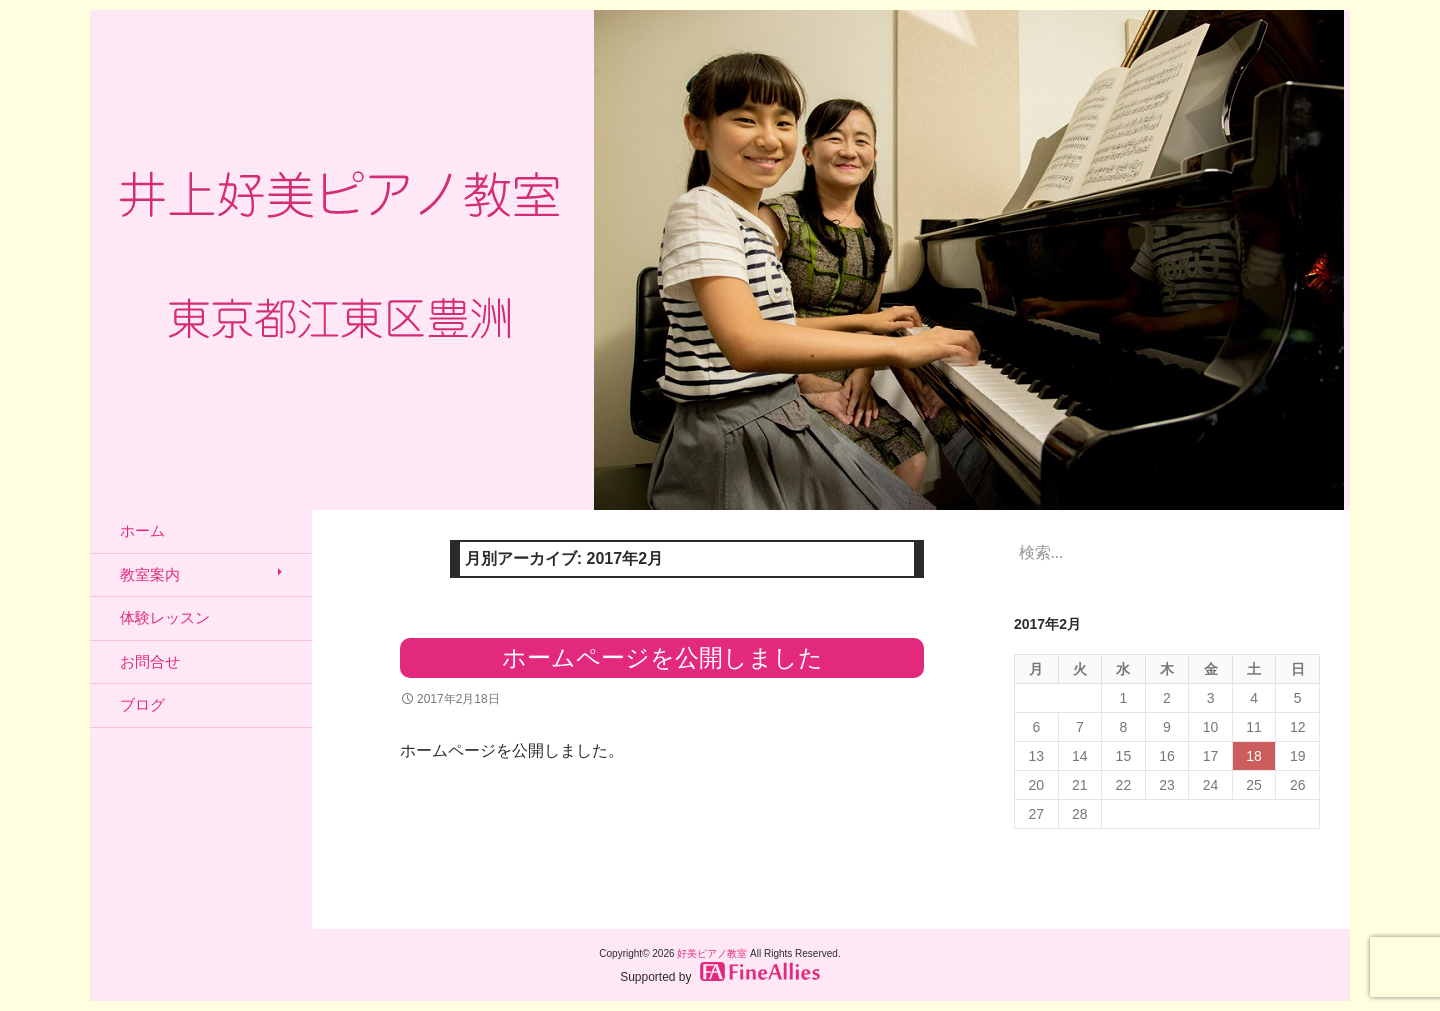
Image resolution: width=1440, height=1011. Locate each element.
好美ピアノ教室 (712, 953)
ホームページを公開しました (662, 657)
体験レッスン (165, 617)
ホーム (142, 530)
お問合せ (150, 661)
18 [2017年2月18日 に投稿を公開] (1254, 756)
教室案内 (150, 574)
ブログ (142, 704)
